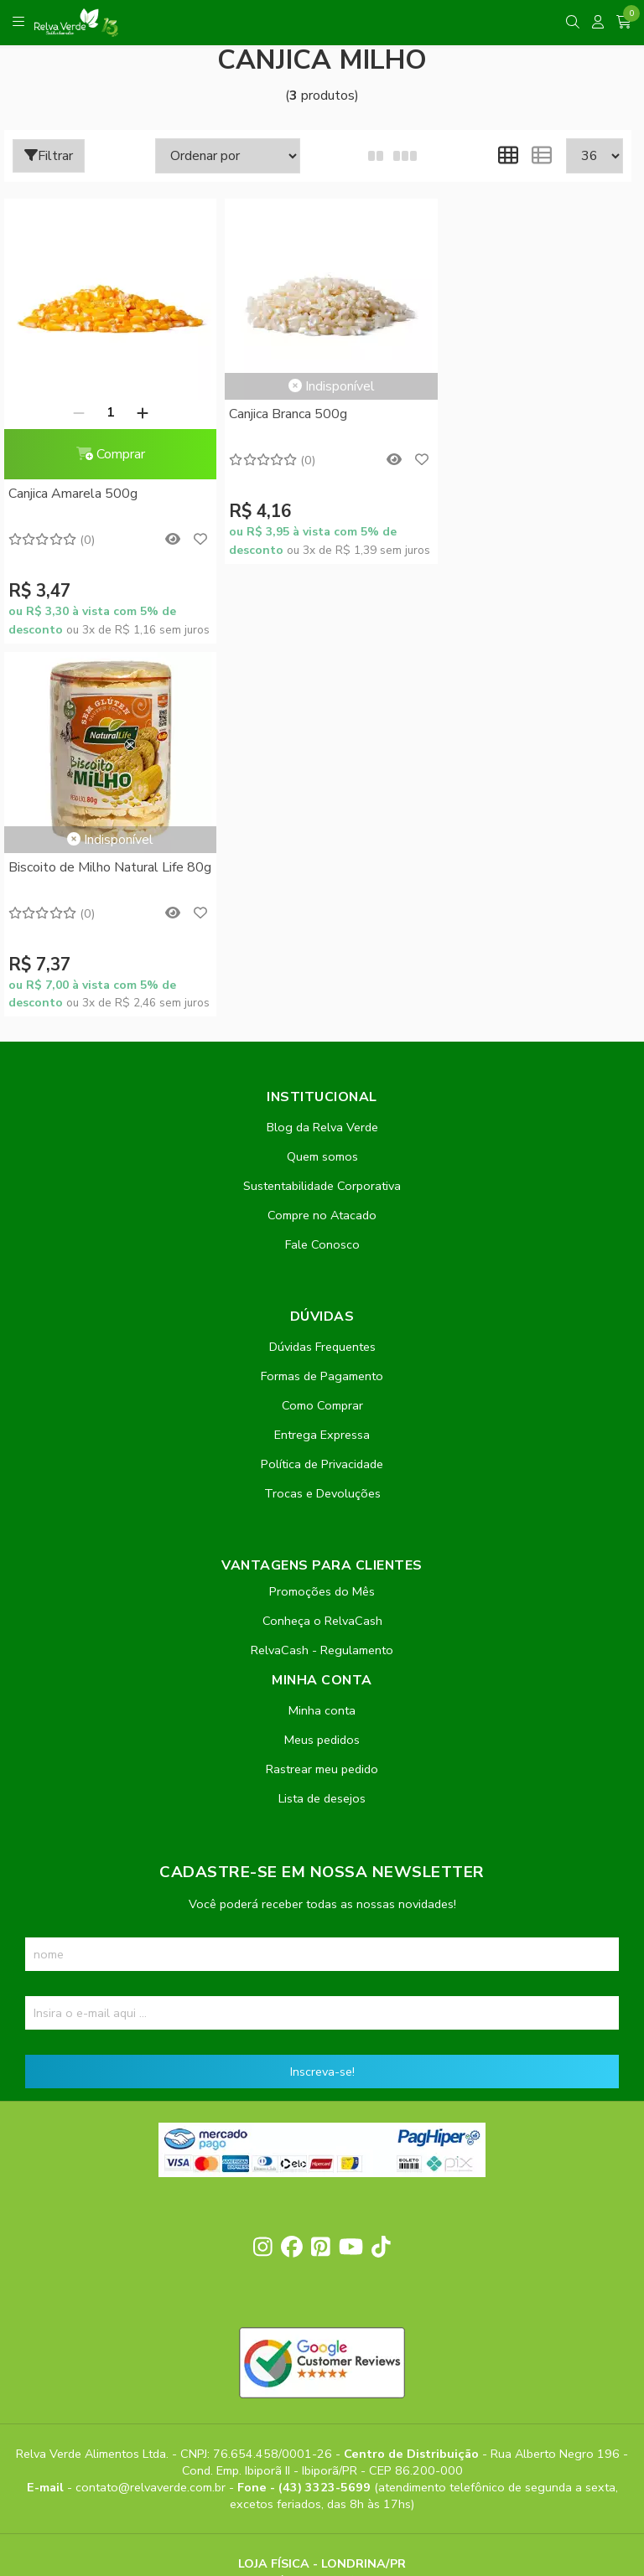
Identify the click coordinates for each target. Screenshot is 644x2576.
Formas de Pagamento (322, 1003)
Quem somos (322, 783)
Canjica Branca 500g (280, 414)
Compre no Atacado (322, 842)
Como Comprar (322, 1032)
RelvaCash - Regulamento (322, 1277)
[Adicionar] (137, 412)
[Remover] (74, 412)
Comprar (105, 454)
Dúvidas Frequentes (322, 973)
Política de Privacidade (322, 1091)
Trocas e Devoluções (322, 1120)
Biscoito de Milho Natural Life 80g (519, 424)
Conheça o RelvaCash (322, 1247)
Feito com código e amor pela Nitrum (322, 2442)
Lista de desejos (322, 1425)
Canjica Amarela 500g (73, 493)
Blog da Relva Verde (322, 754)
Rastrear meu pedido (322, 1396)
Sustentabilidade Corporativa (322, 812)
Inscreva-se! (322, 1698)
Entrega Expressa (322, 1061)
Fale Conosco (322, 871)
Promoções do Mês (322, 1218)
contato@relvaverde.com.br (152, 2113)
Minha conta (322, 1337)
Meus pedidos (322, 1366)
